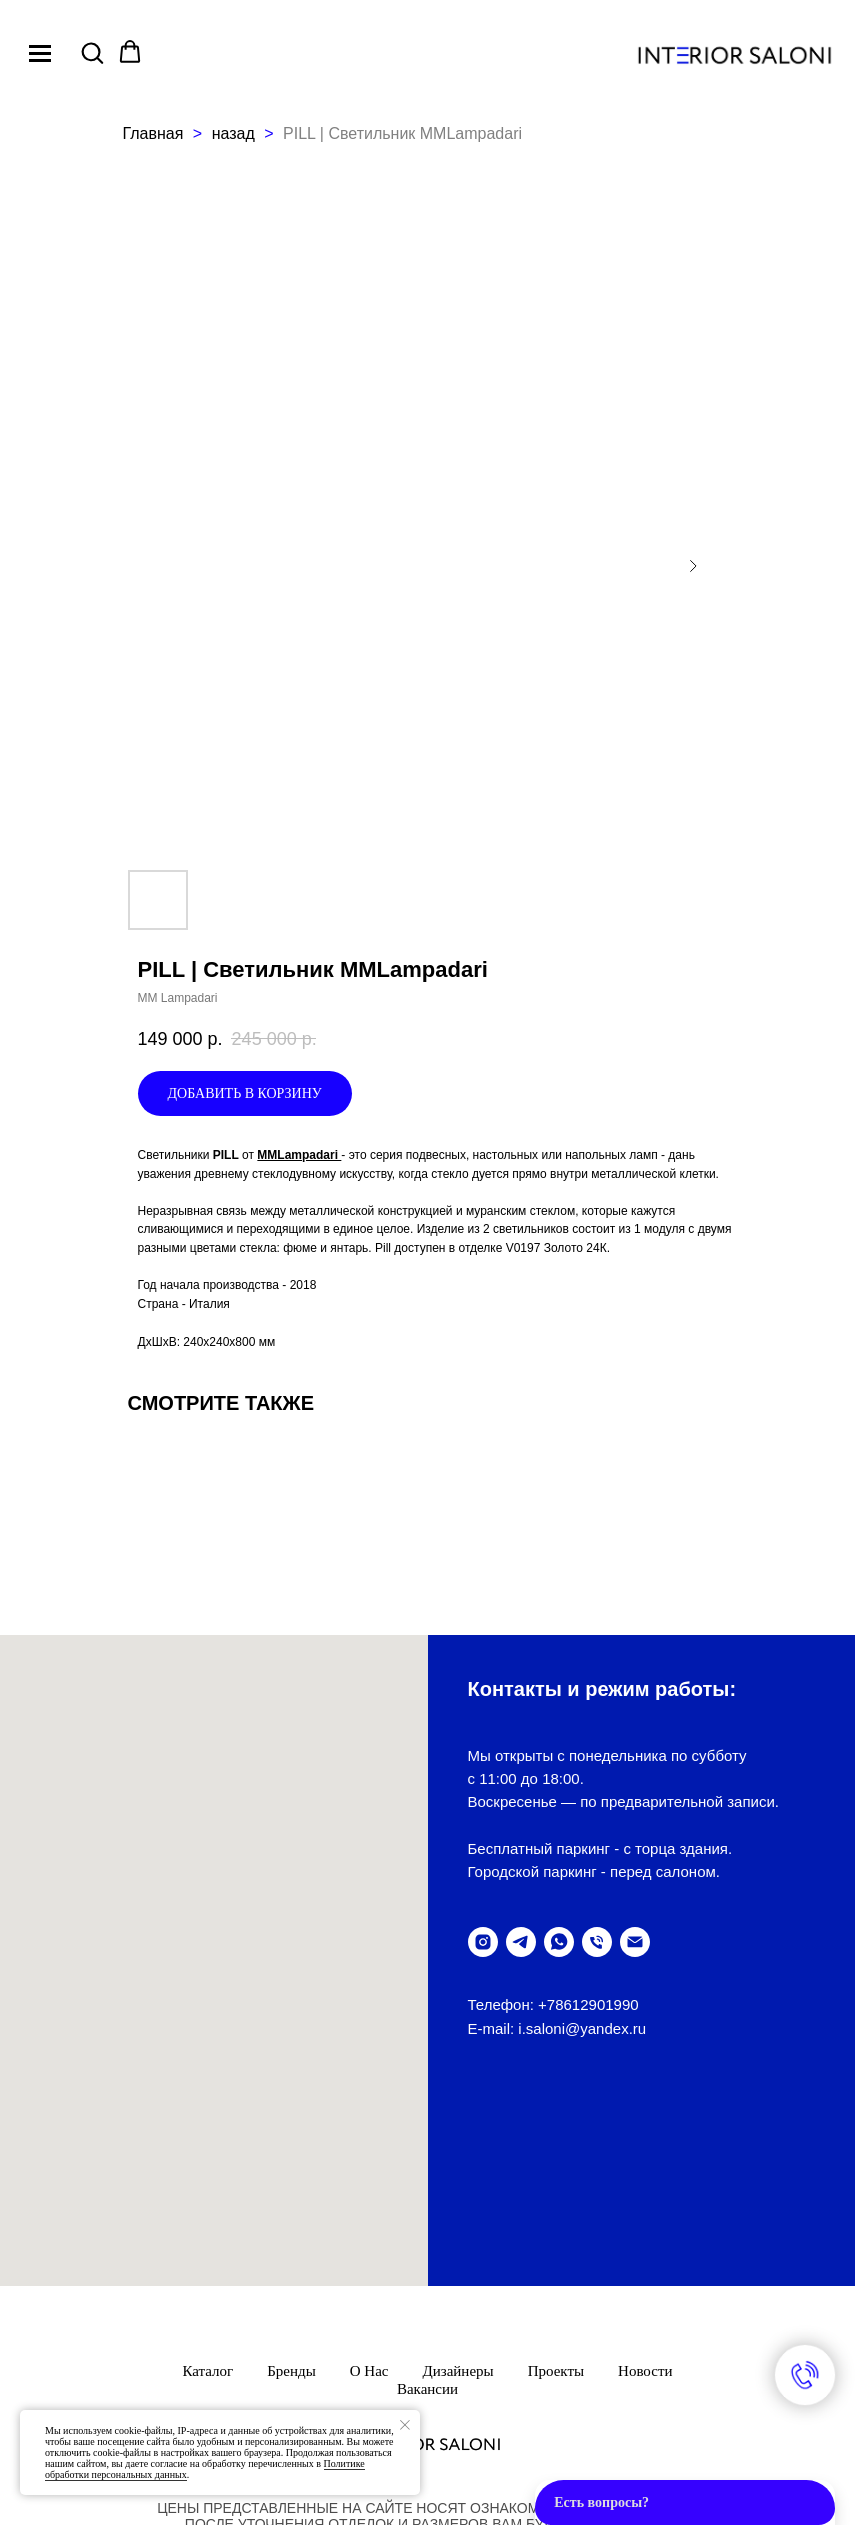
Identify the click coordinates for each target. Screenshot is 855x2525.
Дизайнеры (458, 2165)
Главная (153, 133)
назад (236, 133)
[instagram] (483, 1942)
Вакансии (427, 2183)
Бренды (291, 2165)
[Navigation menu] (40, 53)
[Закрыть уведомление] (405, 2425)
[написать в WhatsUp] (559, 1942)
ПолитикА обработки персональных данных (427, 2350)
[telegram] (521, 1942)
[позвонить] (597, 1942)
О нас (369, 2165)
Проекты (556, 2165)
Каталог (208, 2165)
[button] (92, 52)
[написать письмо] (635, 1942)
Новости (645, 2165)
